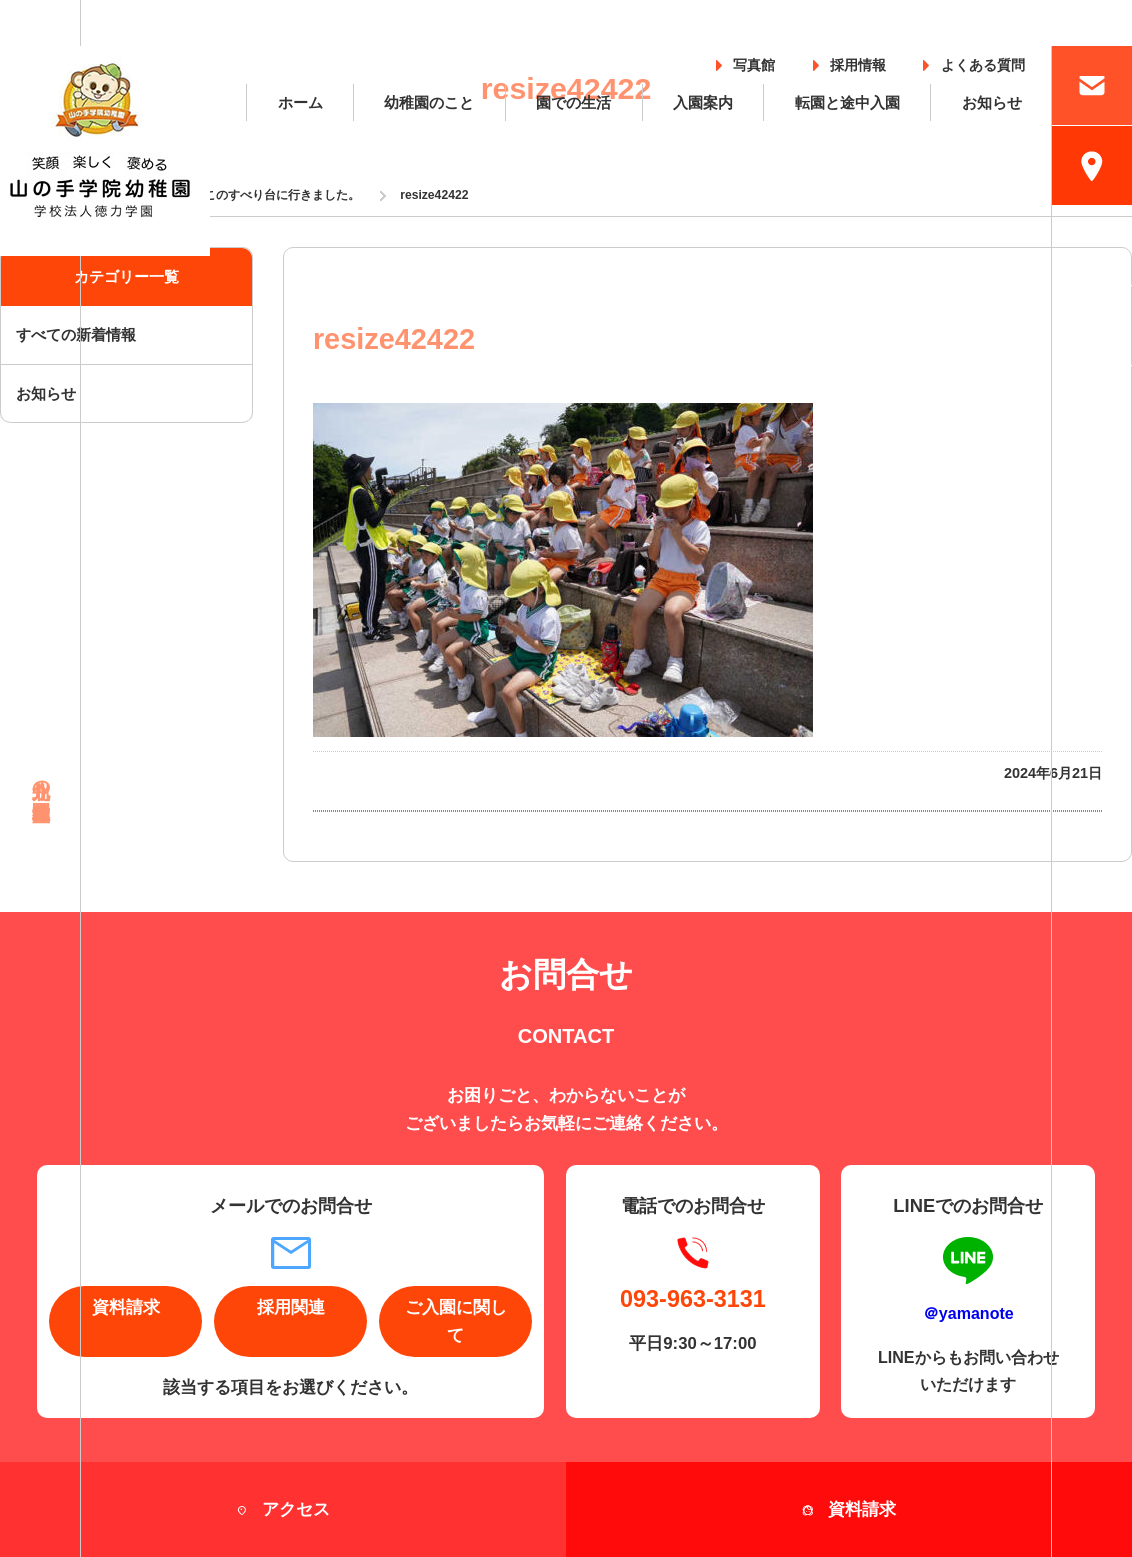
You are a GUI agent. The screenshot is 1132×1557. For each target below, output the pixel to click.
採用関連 (291, 1307)
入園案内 (703, 102)
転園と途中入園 (847, 102)
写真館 (754, 61)
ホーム (300, 102)
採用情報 (858, 61)
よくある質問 (983, 61)
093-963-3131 (693, 1299)
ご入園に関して (456, 1321)
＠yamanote (968, 1313)
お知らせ (992, 102)
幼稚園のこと (429, 102)
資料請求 (126, 1307)
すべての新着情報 (76, 334)
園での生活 (573, 102)
